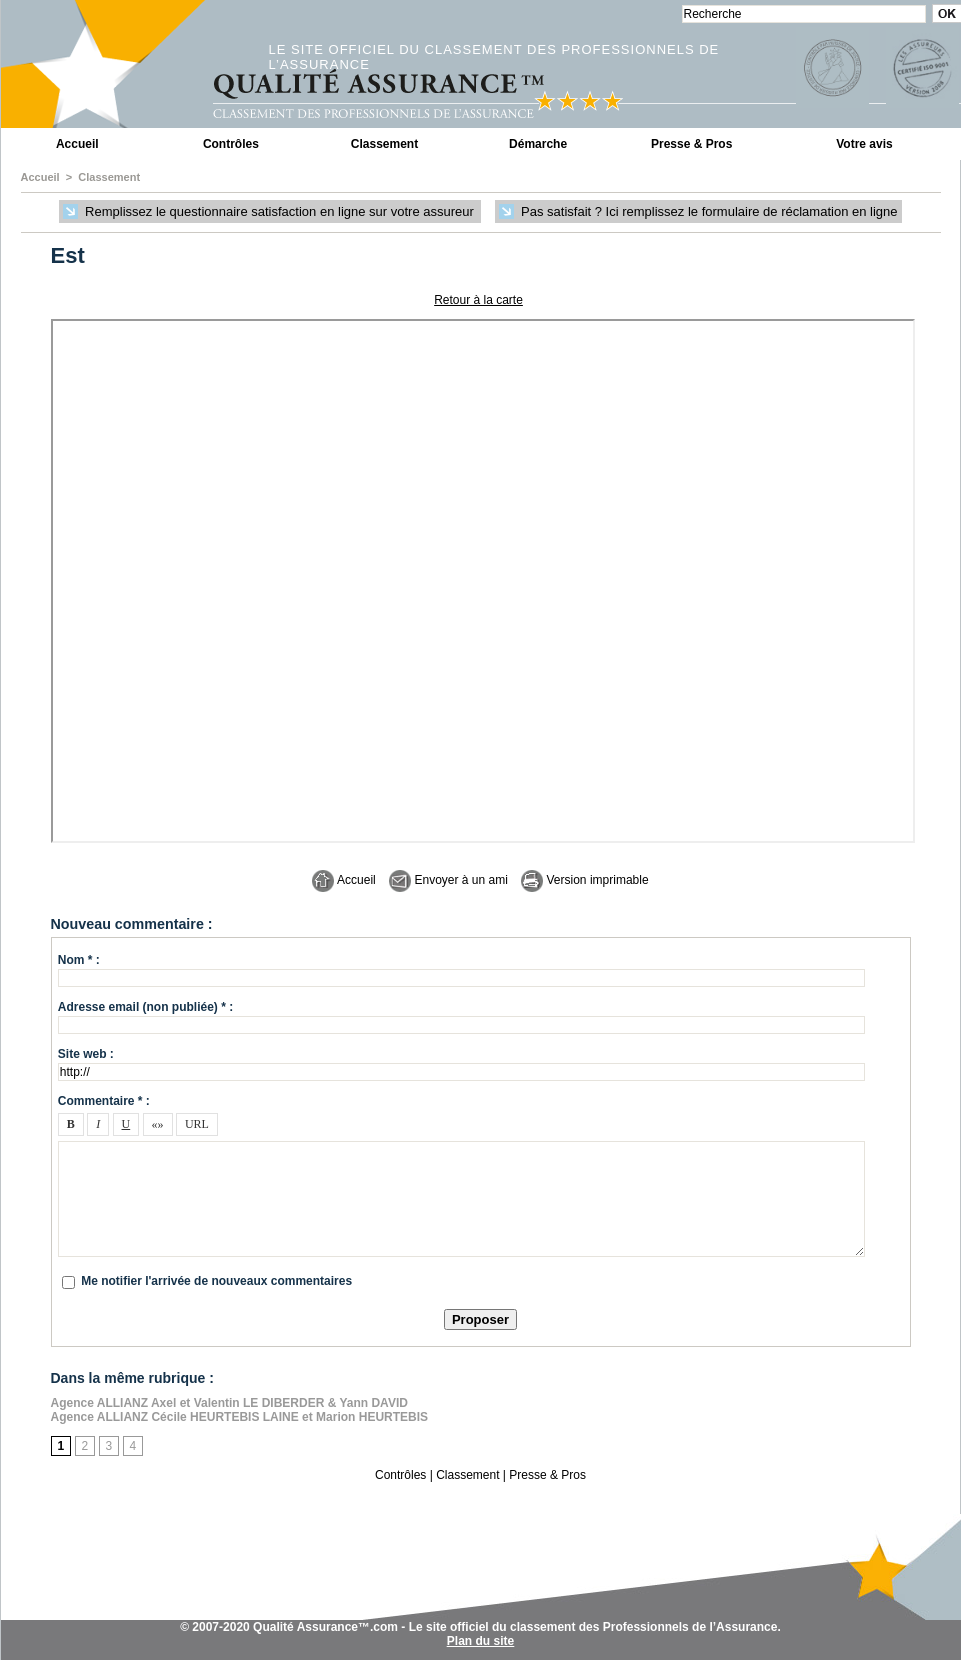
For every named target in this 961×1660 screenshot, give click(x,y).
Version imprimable (584, 880)
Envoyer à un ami (448, 880)
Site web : (86, 1054)
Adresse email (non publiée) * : (145, 1007)
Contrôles (231, 144)
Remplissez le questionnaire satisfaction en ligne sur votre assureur (270, 212)
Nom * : (79, 960)
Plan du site (480, 1641)
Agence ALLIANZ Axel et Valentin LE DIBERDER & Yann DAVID (229, 1403)
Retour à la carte (478, 300)
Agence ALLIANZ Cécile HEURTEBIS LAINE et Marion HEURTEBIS (240, 1417)
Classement (384, 144)
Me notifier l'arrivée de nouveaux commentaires (216, 1281)
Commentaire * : (104, 1101)
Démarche (538, 144)
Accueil (77, 144)
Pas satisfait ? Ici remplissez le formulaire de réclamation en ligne (698, 212)
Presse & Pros (691, 144)
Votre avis (864, 144)
